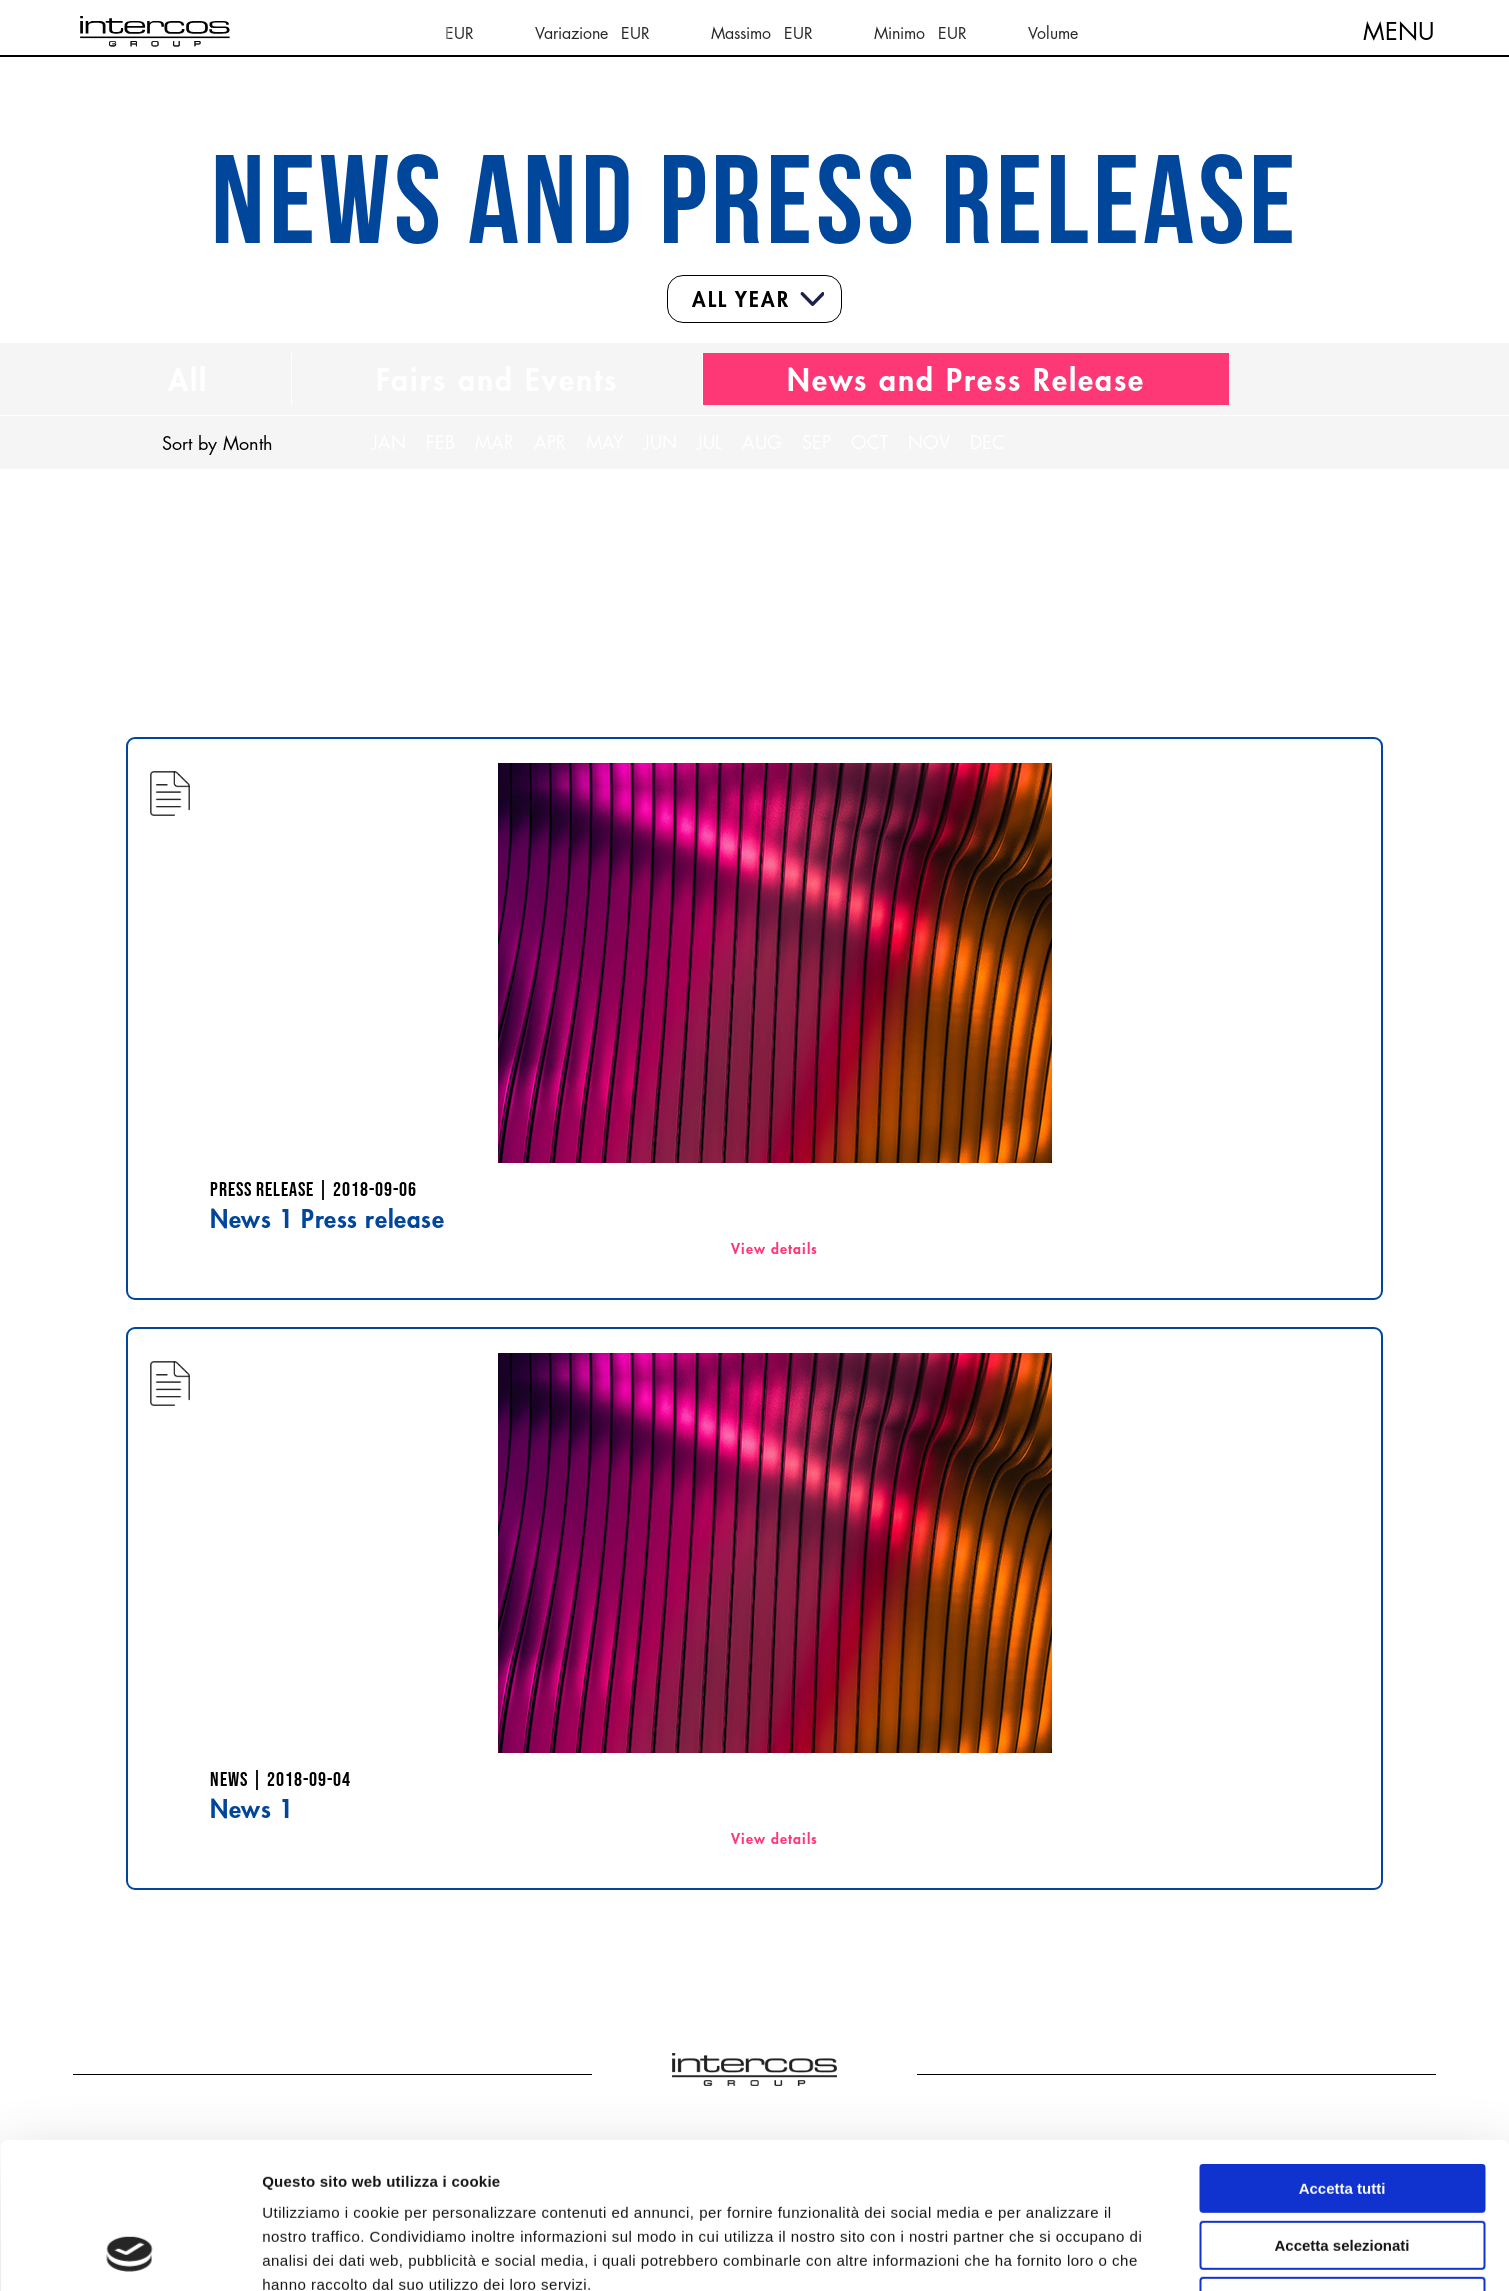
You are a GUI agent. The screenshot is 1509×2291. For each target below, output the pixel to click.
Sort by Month (217, 443)
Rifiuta (1342, 2164)
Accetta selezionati (1341, 2108)
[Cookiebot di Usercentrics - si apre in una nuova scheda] (129, 2252)
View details (774, 1248)
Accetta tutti (1342, 2051)
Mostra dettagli (1052, 2251)
